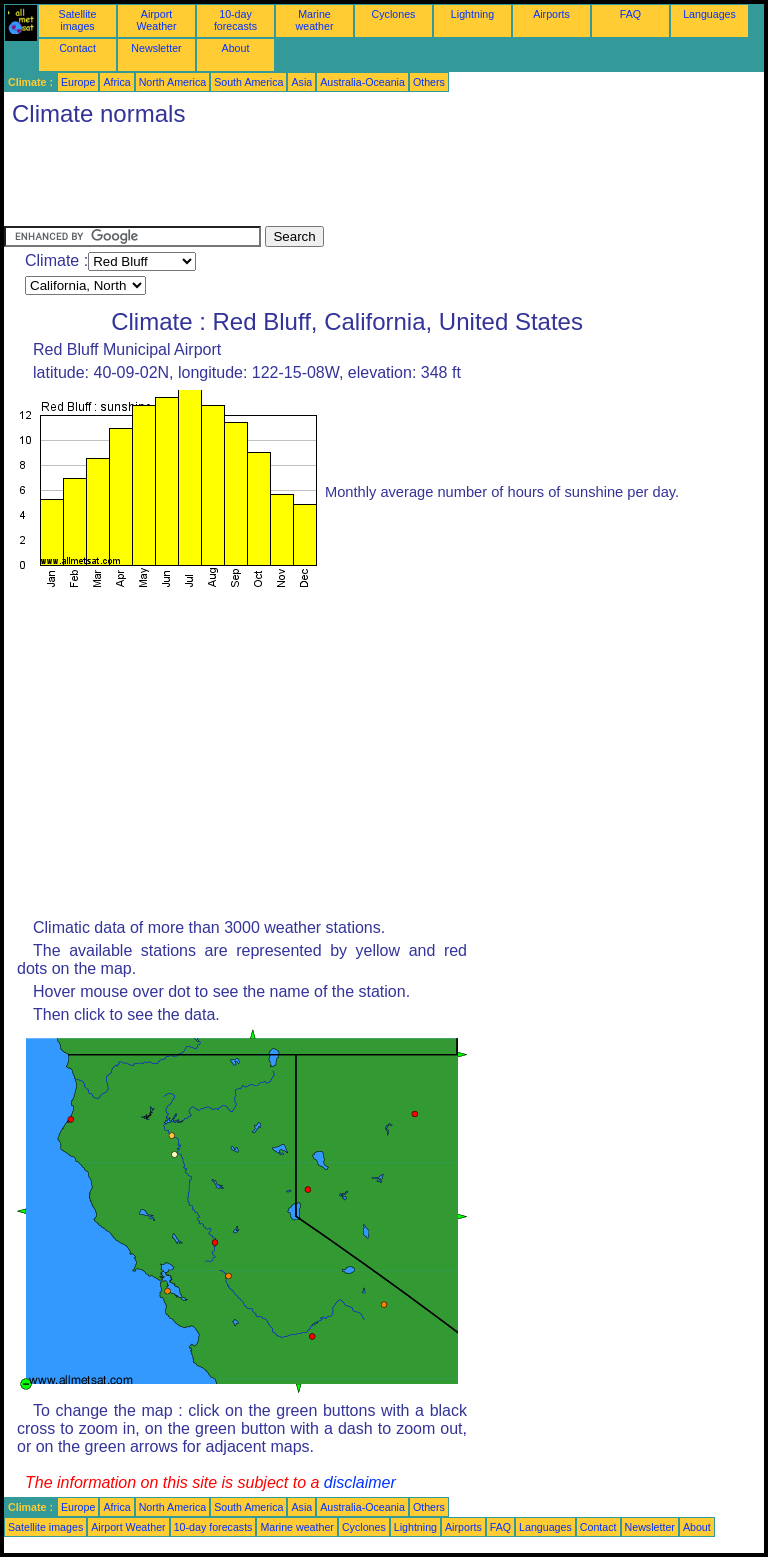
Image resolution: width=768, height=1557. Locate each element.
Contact (77, 48)
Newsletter (156, 48)
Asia (301, 82)
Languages (709, 14)
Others (429, 82)
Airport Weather (156, 20)
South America (248, 82)
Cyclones (394, 14)
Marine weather (315, 20)
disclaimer (360, 1482)
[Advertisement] (368, 181)
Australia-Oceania (362, 82)
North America (173, 82)
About (236, 48)
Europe (78, 82)
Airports (551, 14)
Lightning (472, 14)
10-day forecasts (235, 20)
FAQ (630, 14)
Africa (116, 82)
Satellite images (78, 20)
